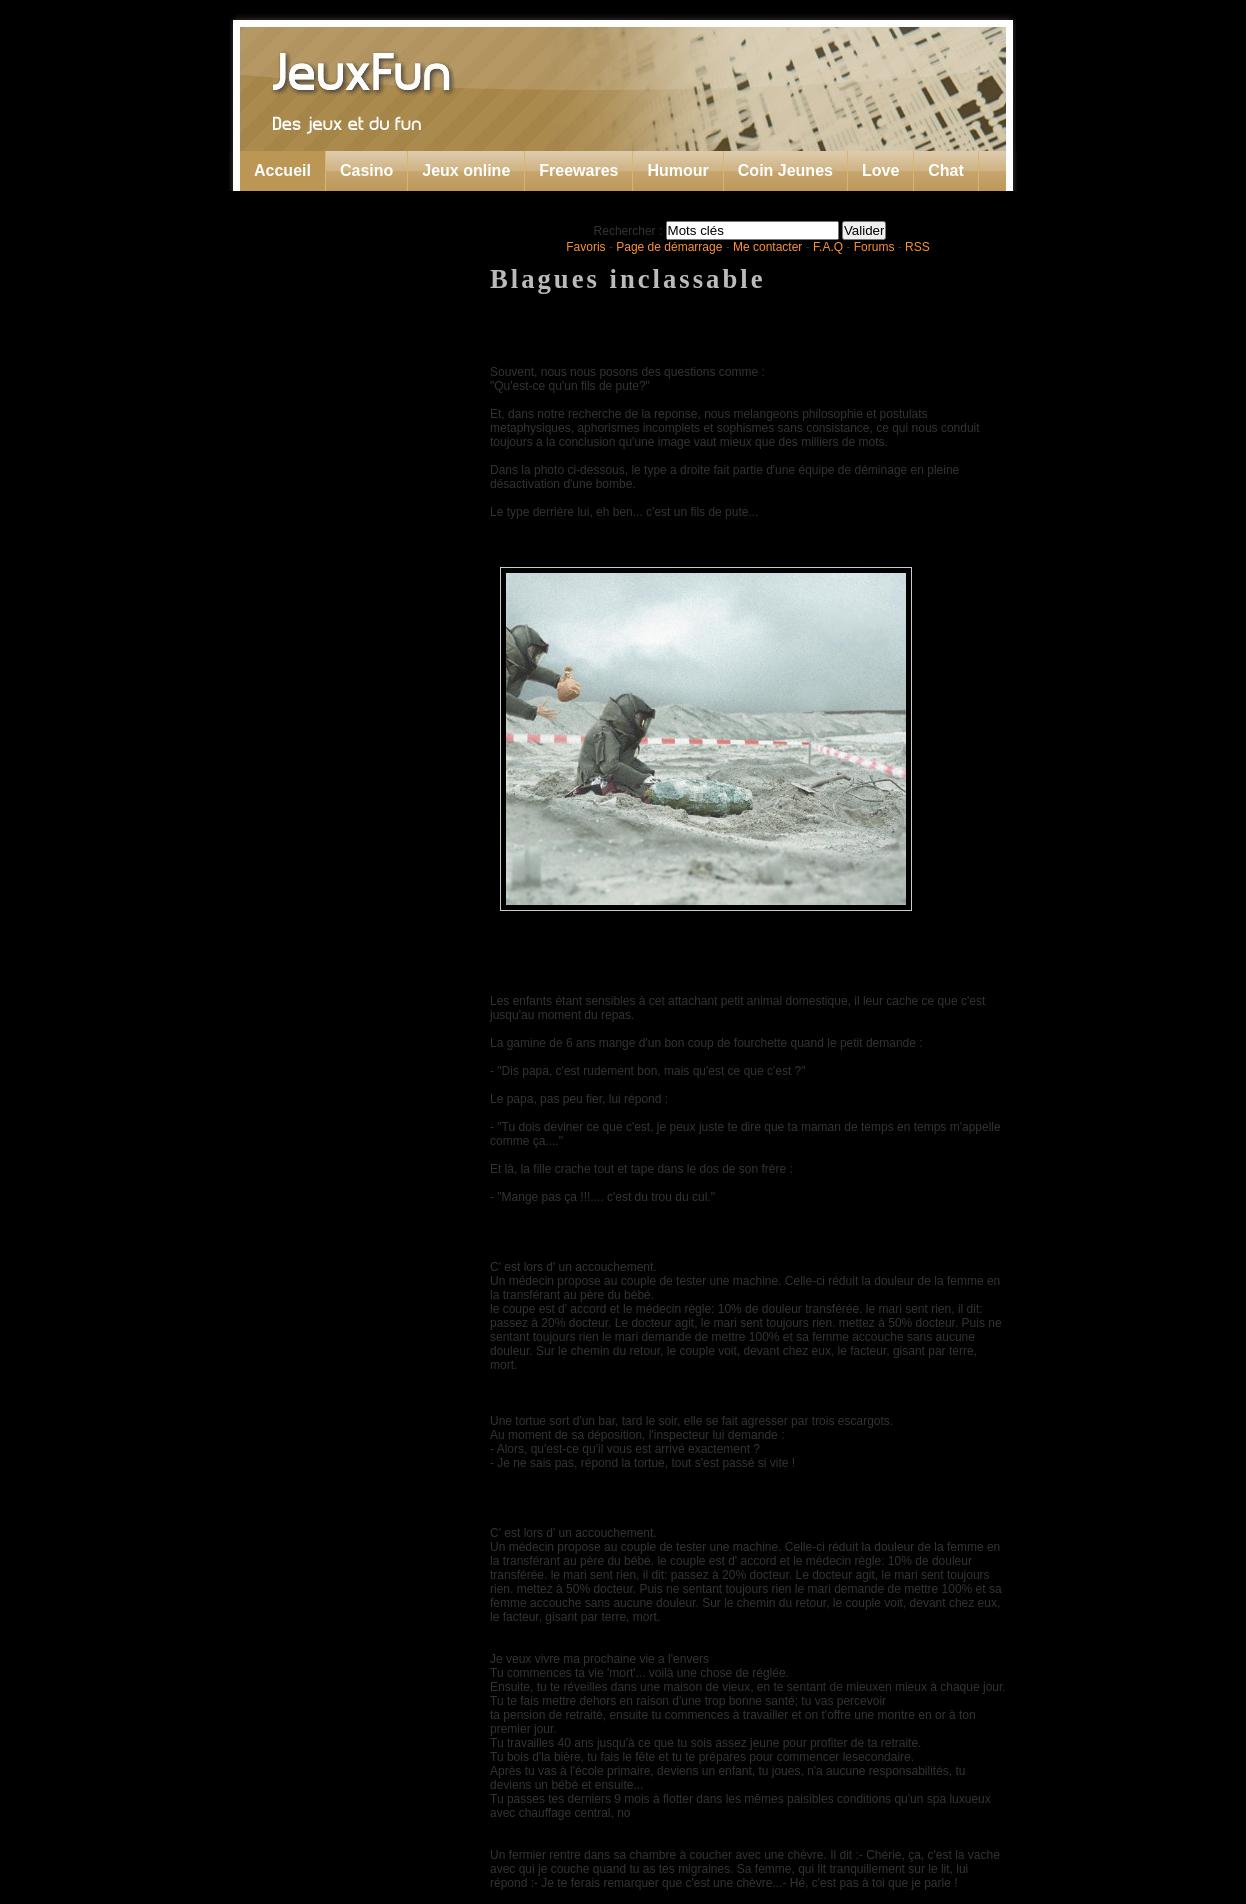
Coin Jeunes (785, 170)
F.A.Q (828, 247)
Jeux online (466, 170)
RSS (917, 247)
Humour (677, 170)
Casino (366, 170)
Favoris (585, 247)
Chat (946, 170)
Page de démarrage (669, 247)
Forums (874, 247)
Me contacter (767, 247)
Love (880, 170)
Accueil (282, 170)
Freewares (578, 170)
